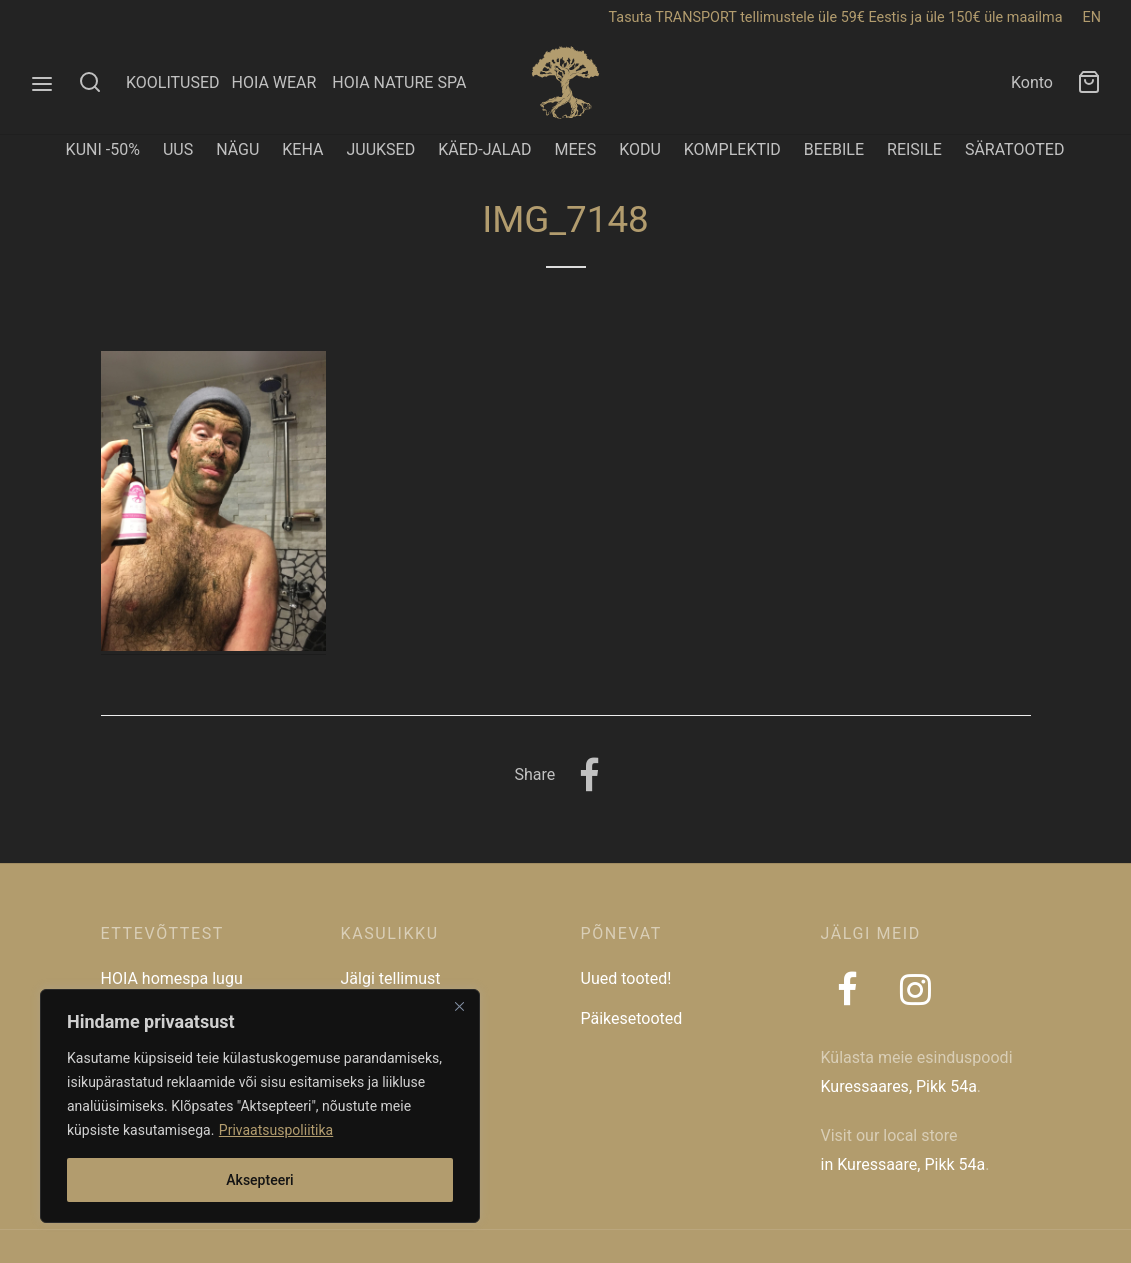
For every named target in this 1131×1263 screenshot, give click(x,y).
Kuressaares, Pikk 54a (899, 1086)
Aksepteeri (259, 1180)
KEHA (302, 149)
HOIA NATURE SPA (399, 82)
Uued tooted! (626, 978)
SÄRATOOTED (1015, 149)
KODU (640, 149)
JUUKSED (380, 149)
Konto (1032, 82)
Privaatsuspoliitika (276, 1130)
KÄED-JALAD (484, 149)
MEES (575, 149)
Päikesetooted (632, 1018)
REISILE (914, 149)
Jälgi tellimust (391, 978)
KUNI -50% (103, 149)
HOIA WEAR (281, 82)
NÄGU (237, 149)
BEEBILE (834, 149)
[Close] (459, 1006)
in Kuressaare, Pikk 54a (903, 1164)
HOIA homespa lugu (172, 978)
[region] (260, 1106)
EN (1092, 17)
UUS (178, 149)
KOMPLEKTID (732, 149)
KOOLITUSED (173, 82)
